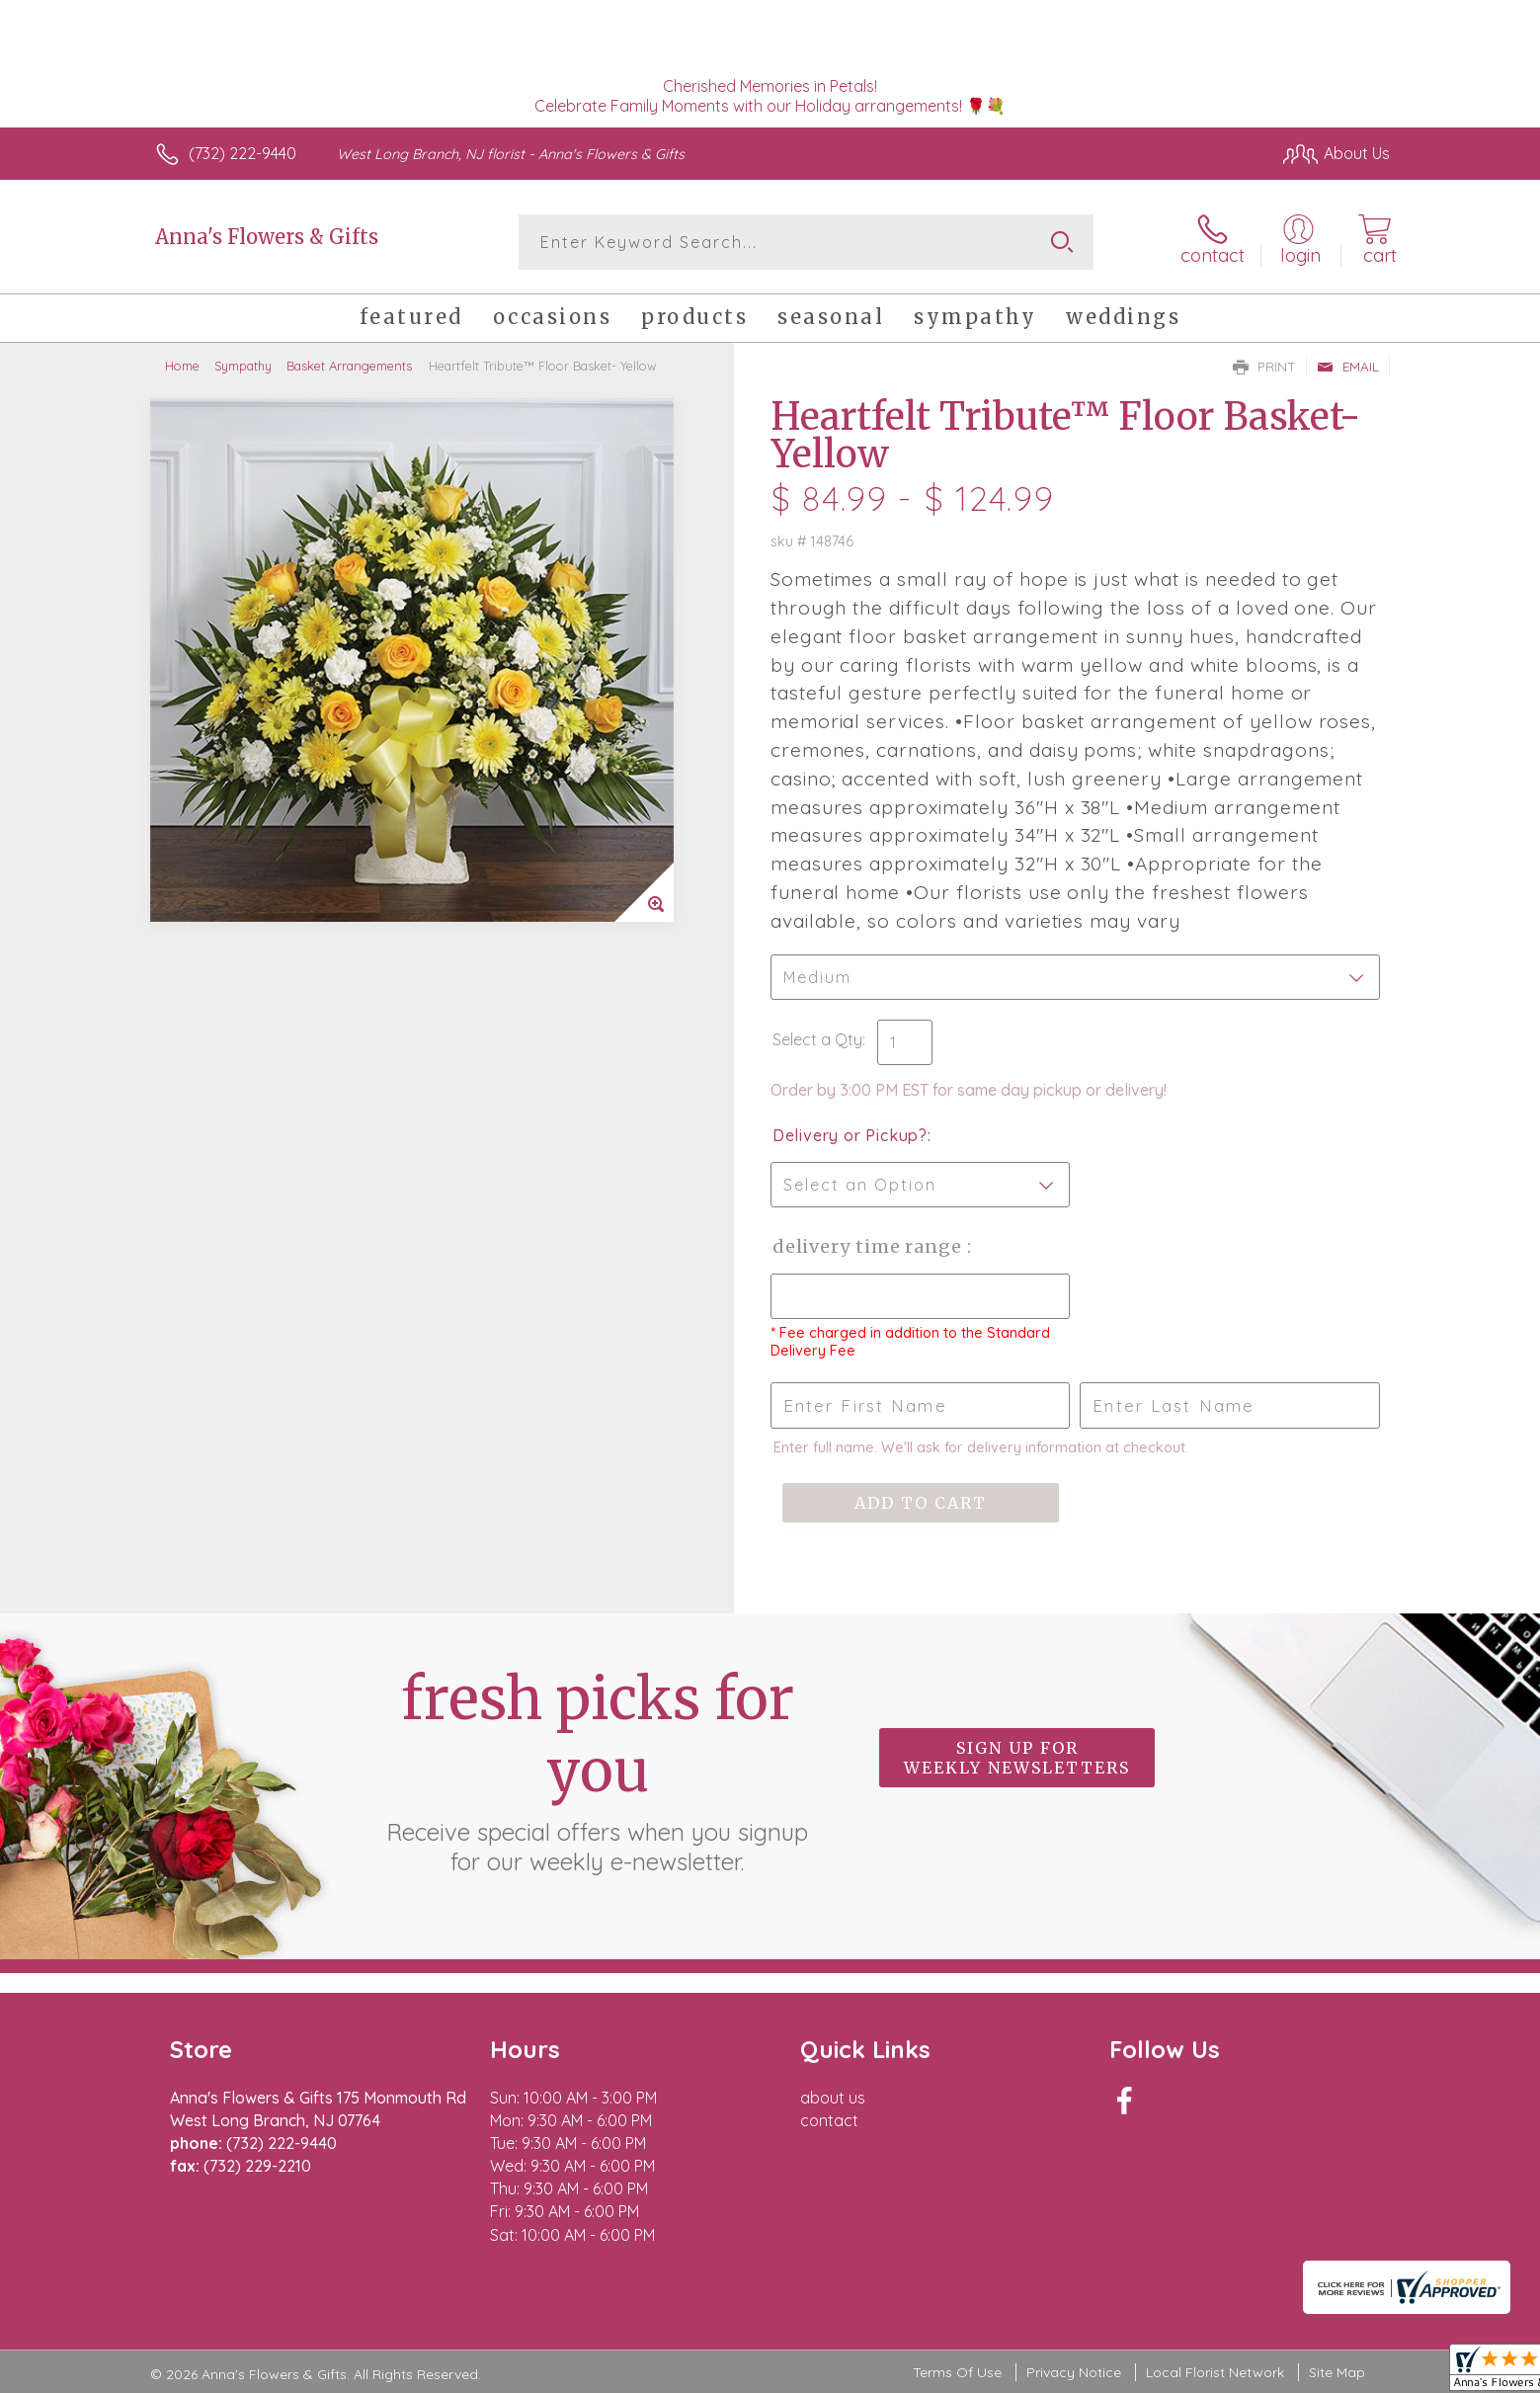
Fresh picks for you (597, 1769)
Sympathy (243, 365)
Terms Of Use (957, 2372)
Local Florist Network (1215, 2372)
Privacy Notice (1073, 2372)
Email (1348, 366)
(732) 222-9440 (242, 153)
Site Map (1337, 2372)
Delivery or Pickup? (850, 1135)
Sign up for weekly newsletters (1017, 1757)
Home (182, 365)
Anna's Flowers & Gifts (266, 236)
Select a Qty (817, 1039)
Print (1264, 366)
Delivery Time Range (869, 1246)
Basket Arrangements (349, 365)
